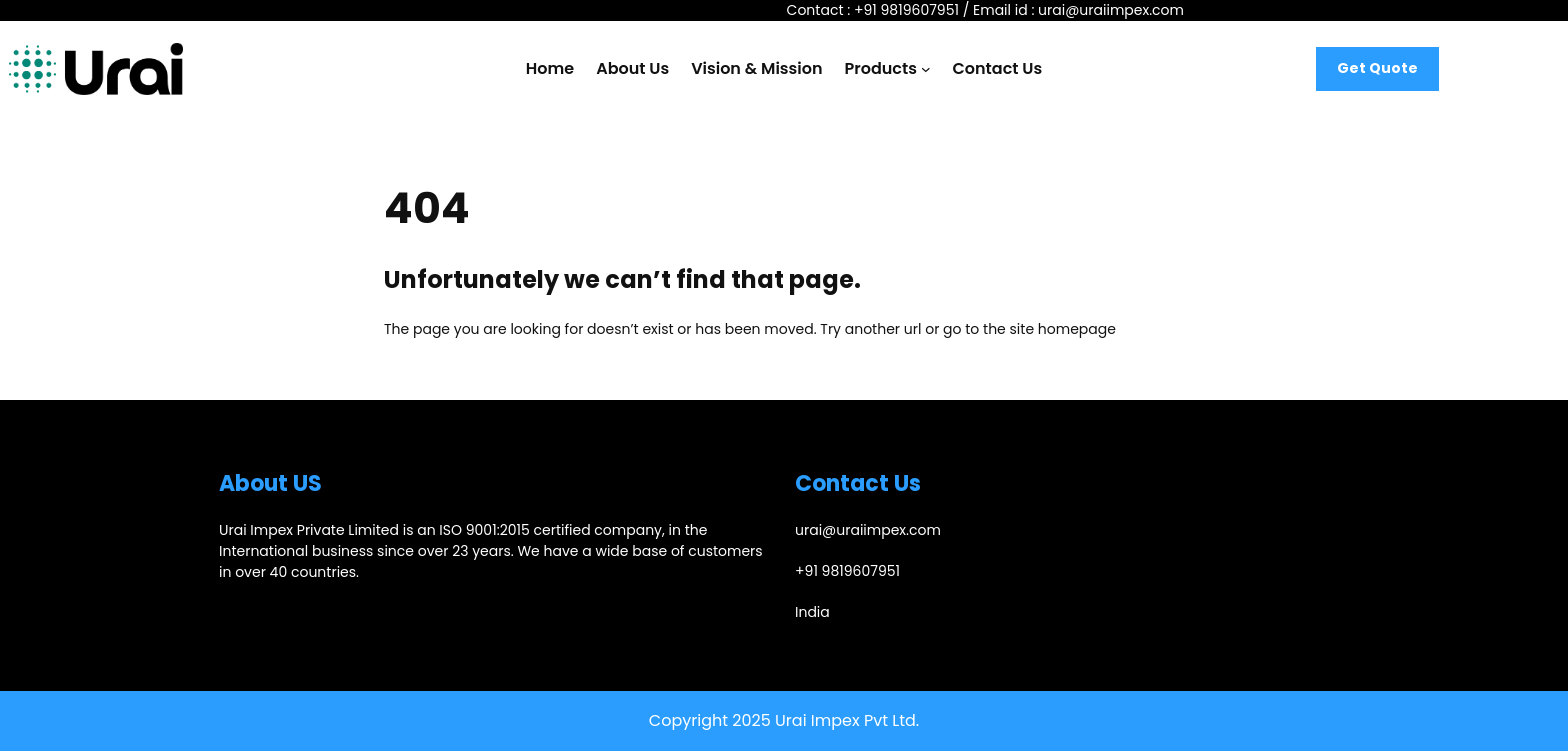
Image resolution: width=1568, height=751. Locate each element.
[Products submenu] (926, 69)
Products (881, 68)
